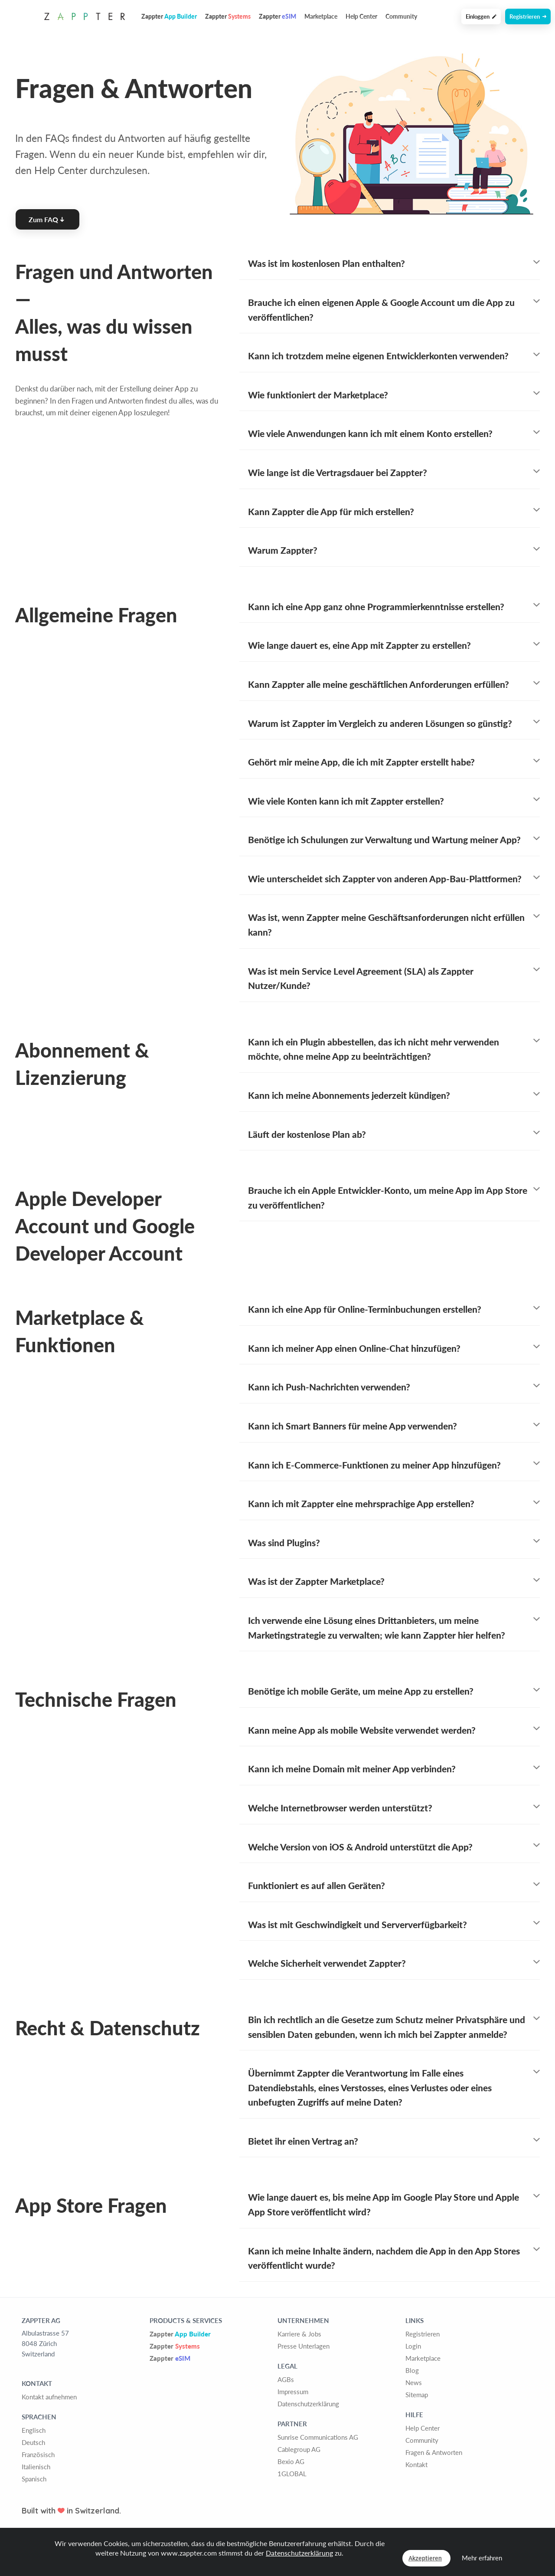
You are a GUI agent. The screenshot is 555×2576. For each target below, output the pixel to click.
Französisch (38, 2454)
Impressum (293, 2391)
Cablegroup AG (299, 2449)
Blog (412, 2370)
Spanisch (34, 2479)
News (413, 2382)
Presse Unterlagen (304, 2346)
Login (413, 2346)
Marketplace (320, 16)
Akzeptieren (425, 2558)
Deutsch (33, 2442)
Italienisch (36, 2467)
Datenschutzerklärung (308, 2404)
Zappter (180, 2334)
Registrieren (527, 16)
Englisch (34, 2430)
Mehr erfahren (482, 2558)
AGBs (286, 2379)
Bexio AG (291, 2461)
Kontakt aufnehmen (49, 2397)
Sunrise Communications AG (318, 2437)
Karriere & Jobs (299, 2334)
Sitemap (416, 2395)
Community (401, 16)
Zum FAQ (46, 219)
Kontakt (416, 2464)
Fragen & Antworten (433, 2452)
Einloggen (481, 16)
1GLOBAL (292, 2473)
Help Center (361, 16)
